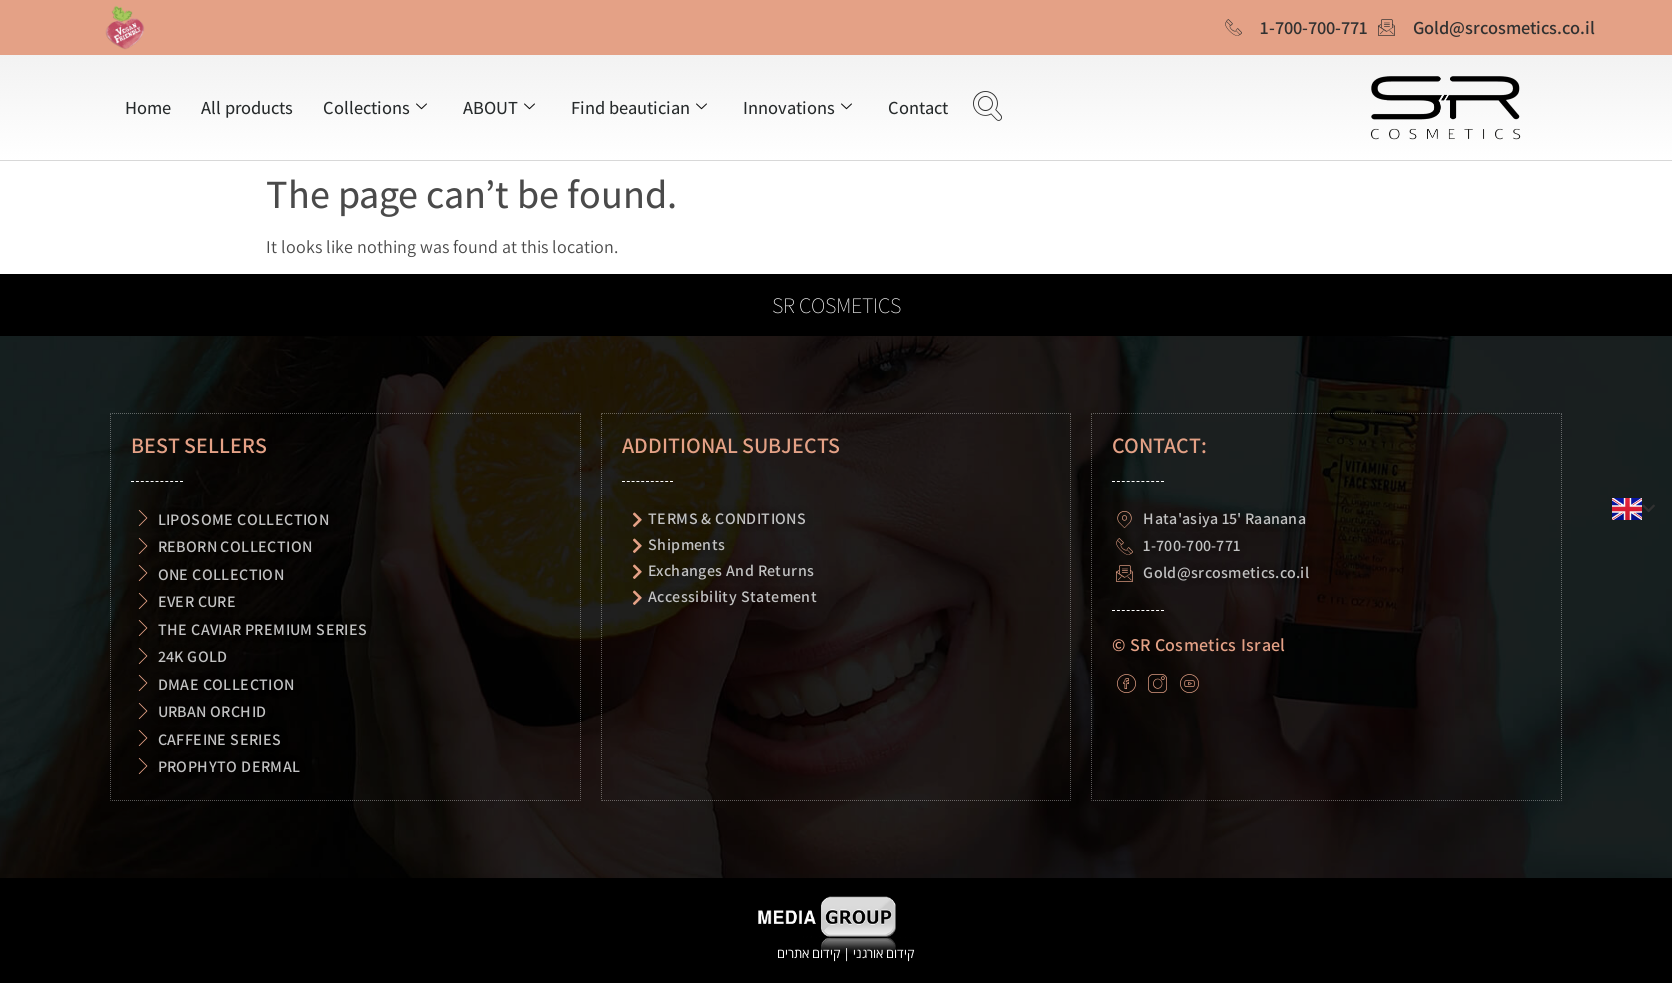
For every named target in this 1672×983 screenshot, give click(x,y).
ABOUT (499, 107)
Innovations (797, 107)
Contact (918, 107)
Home (148, 107)
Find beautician (639, 107)
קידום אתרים (808, 953)
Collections (375, 107)
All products (247, 107)
